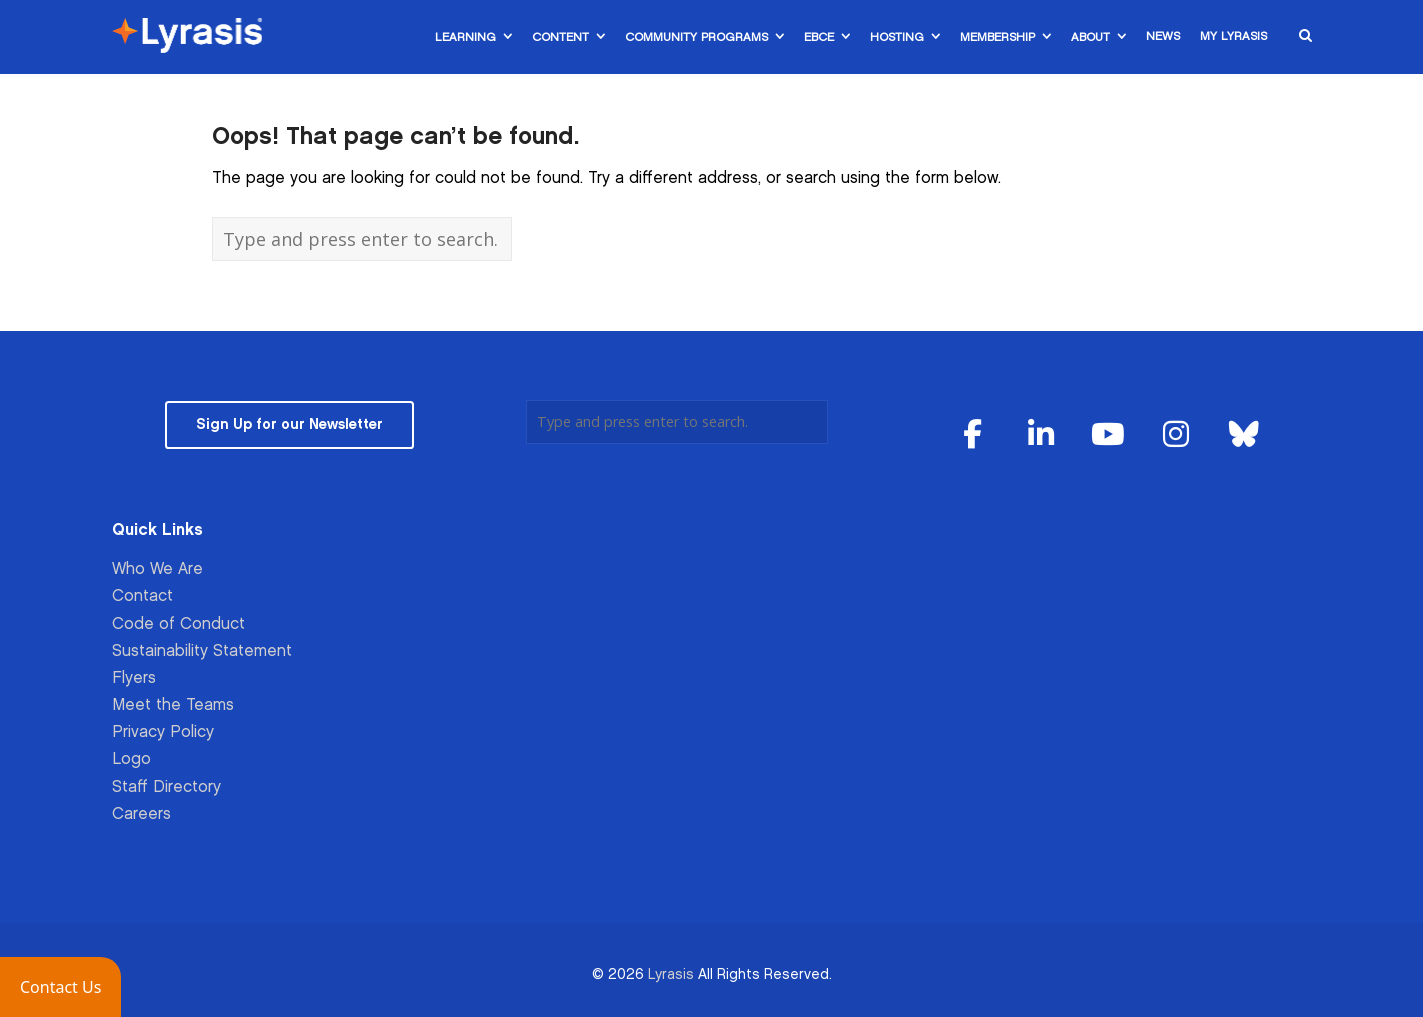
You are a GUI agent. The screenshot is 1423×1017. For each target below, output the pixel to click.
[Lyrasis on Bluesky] (1244, 435)
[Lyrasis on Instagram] (1176, 435)
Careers (141, 814)
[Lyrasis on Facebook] (973, 435)
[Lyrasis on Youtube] (1109, 435)
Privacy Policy (163, 732)
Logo (131, 759)
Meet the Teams (173, 705)
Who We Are (157, 569)
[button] (60, 987)
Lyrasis (671, 974)
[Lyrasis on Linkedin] (1041, 435)
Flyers (134, 678)
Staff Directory (166, 787)
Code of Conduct (178, 624)
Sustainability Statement (202, 651)
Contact (142, 596)
